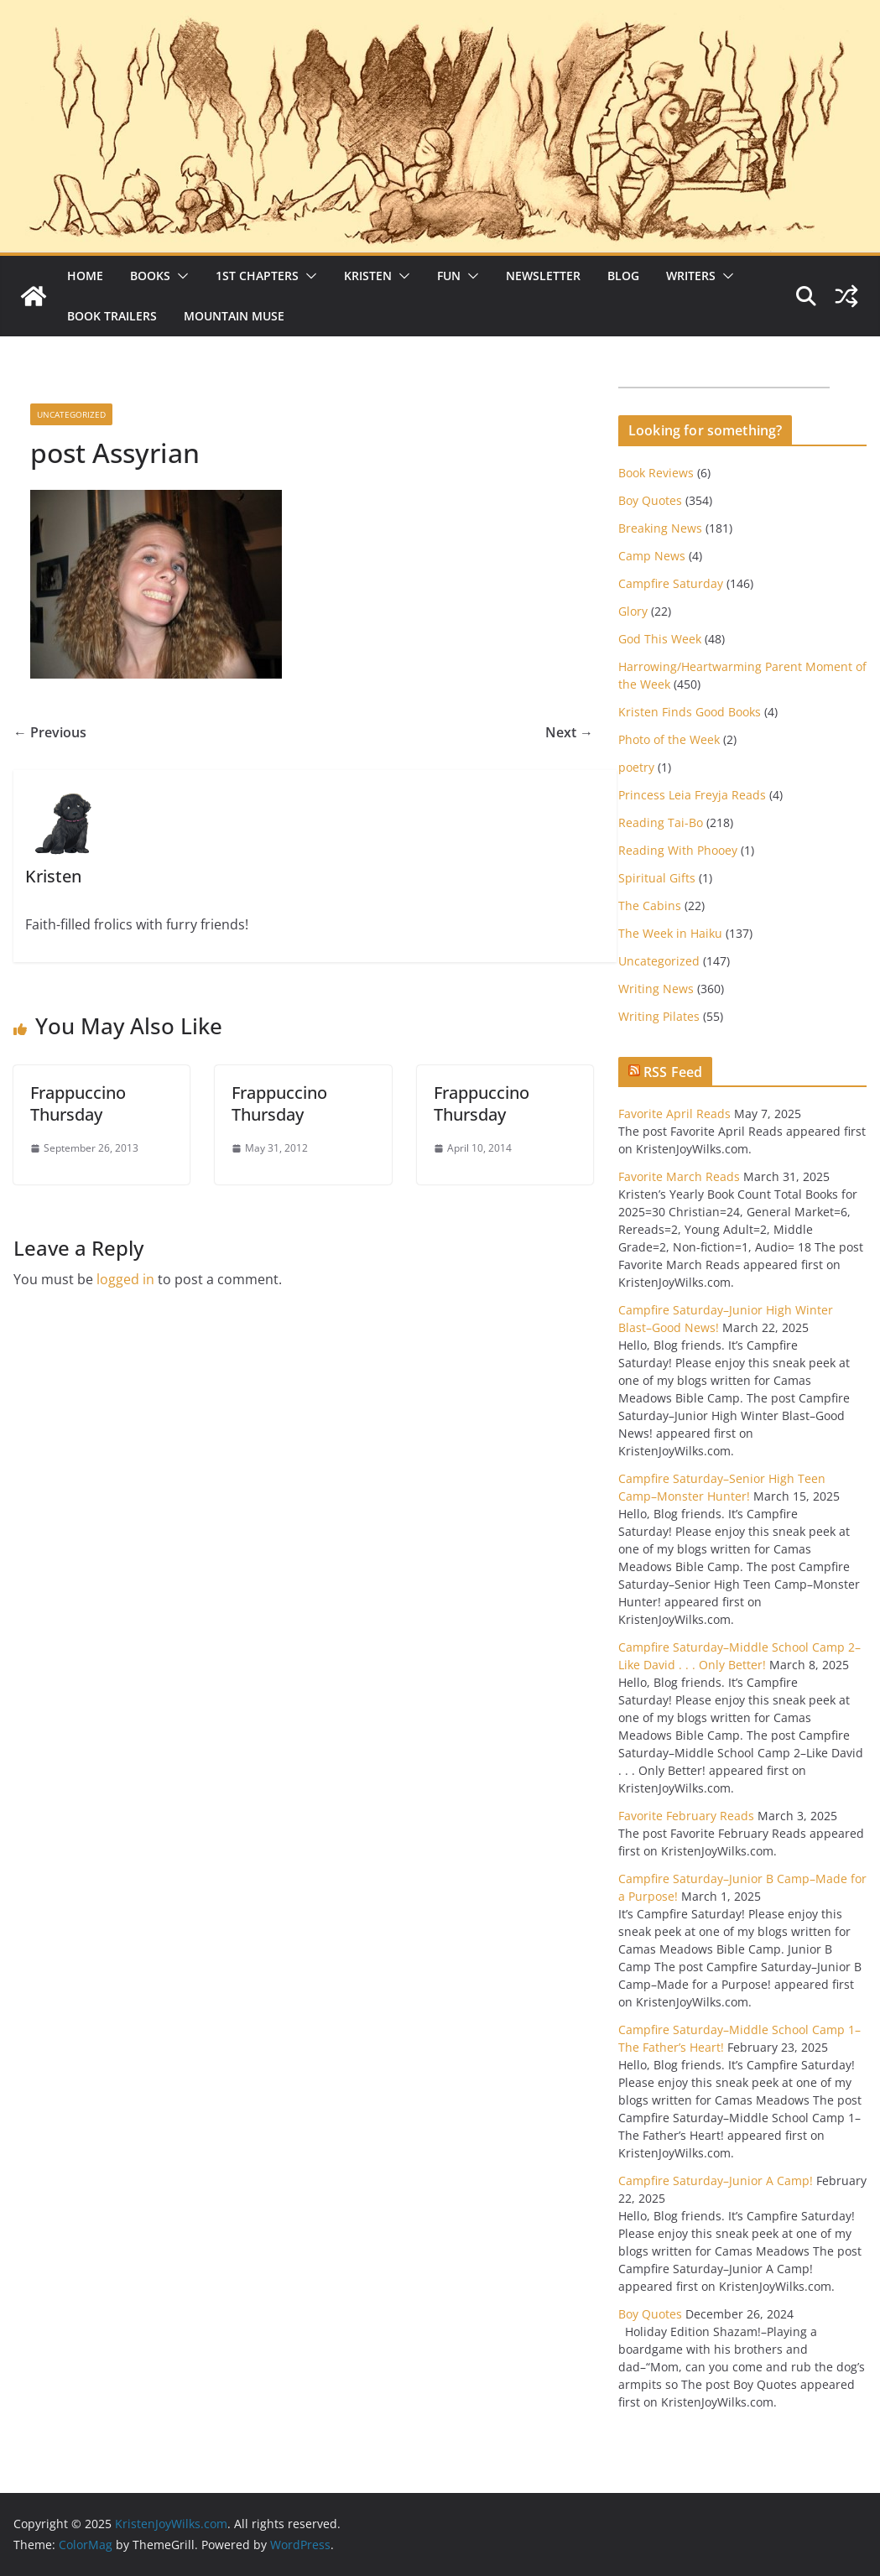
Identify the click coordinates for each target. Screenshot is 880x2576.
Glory (633, 611)
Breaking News (660, 528)
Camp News (651, 556)
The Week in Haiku (670, 933)
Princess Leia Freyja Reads (692, 795)
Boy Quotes (650, 500)
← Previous (49, 732)
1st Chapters (257, 276)
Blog (623, 276)
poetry (636, 767)
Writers (691, 276)
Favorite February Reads (686, 1816)
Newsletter (543, 276)
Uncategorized (71, 414)
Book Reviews (656, 473)
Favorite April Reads (674, 1113)
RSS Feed (672, 1072)
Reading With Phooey (677, 850)
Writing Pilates (659, 1016)
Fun (449, 276)
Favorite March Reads (679, 1176)
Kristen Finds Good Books (689, 712)
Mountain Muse (234, 316)
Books (150, 276)
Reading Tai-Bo (660, 822)
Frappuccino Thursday (78, 1103)
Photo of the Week (669, 739)
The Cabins (649, 905)
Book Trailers (112, 316)
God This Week (659, 639)
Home (85, 276)
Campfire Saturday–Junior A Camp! (715, 2180)
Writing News (656, 989)
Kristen (368, 276)
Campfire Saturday (670, 583)
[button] (179, 276)
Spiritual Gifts (656, 878)
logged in (125, 1279)
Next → (569, 732)
